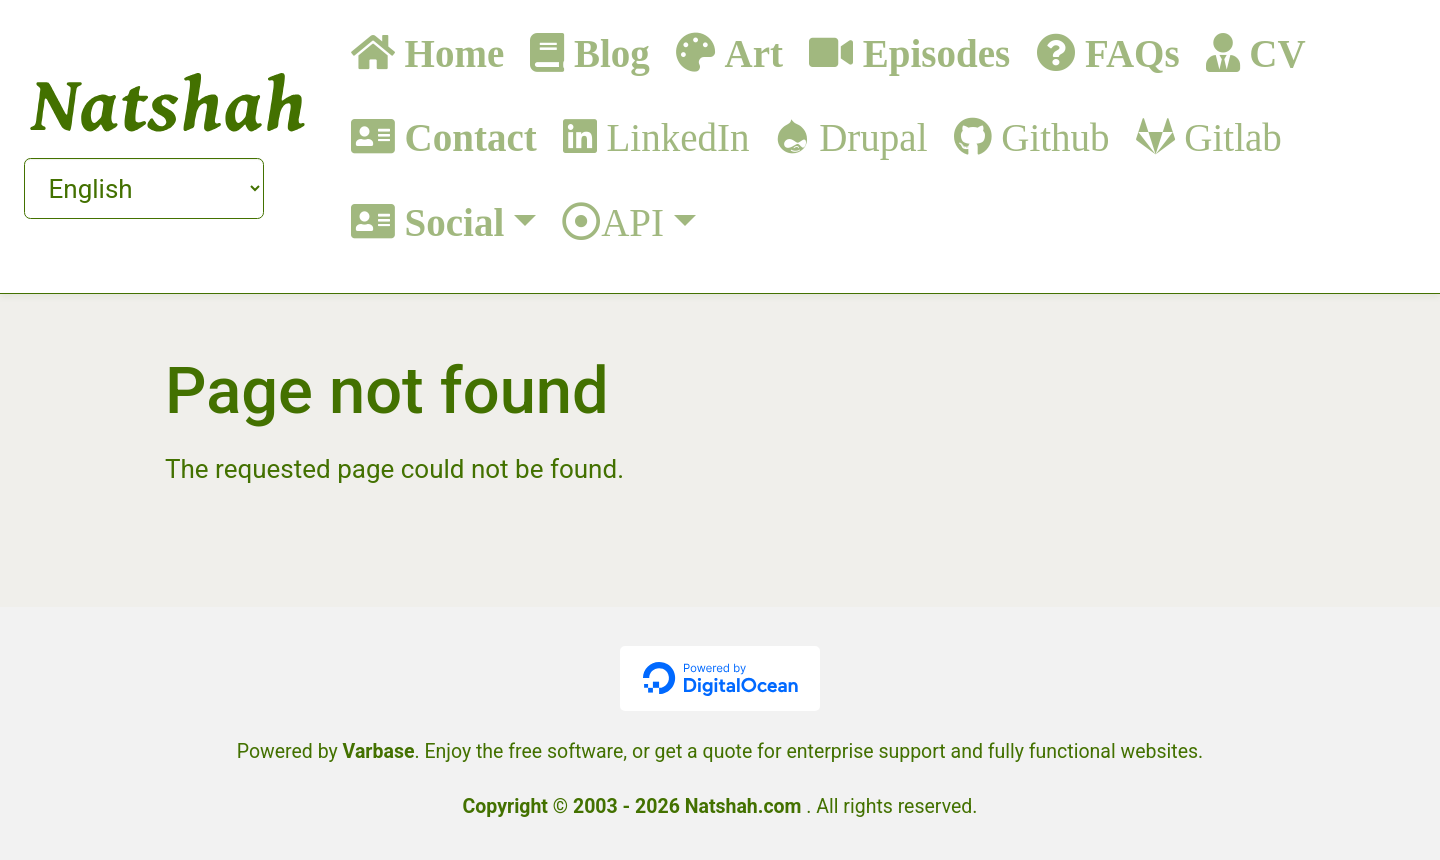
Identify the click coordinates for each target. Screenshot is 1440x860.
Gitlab (1228, 136)
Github (1051, 136)
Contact (466, 136)
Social (449, 221)
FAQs (1127, 52)
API (632, 221)
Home (449, 52)
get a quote (704, 751)
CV (1273, 52)
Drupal (868, 136)
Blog (607, 52)
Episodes (931, 52)
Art (749, 52)
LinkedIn (673, 136)
